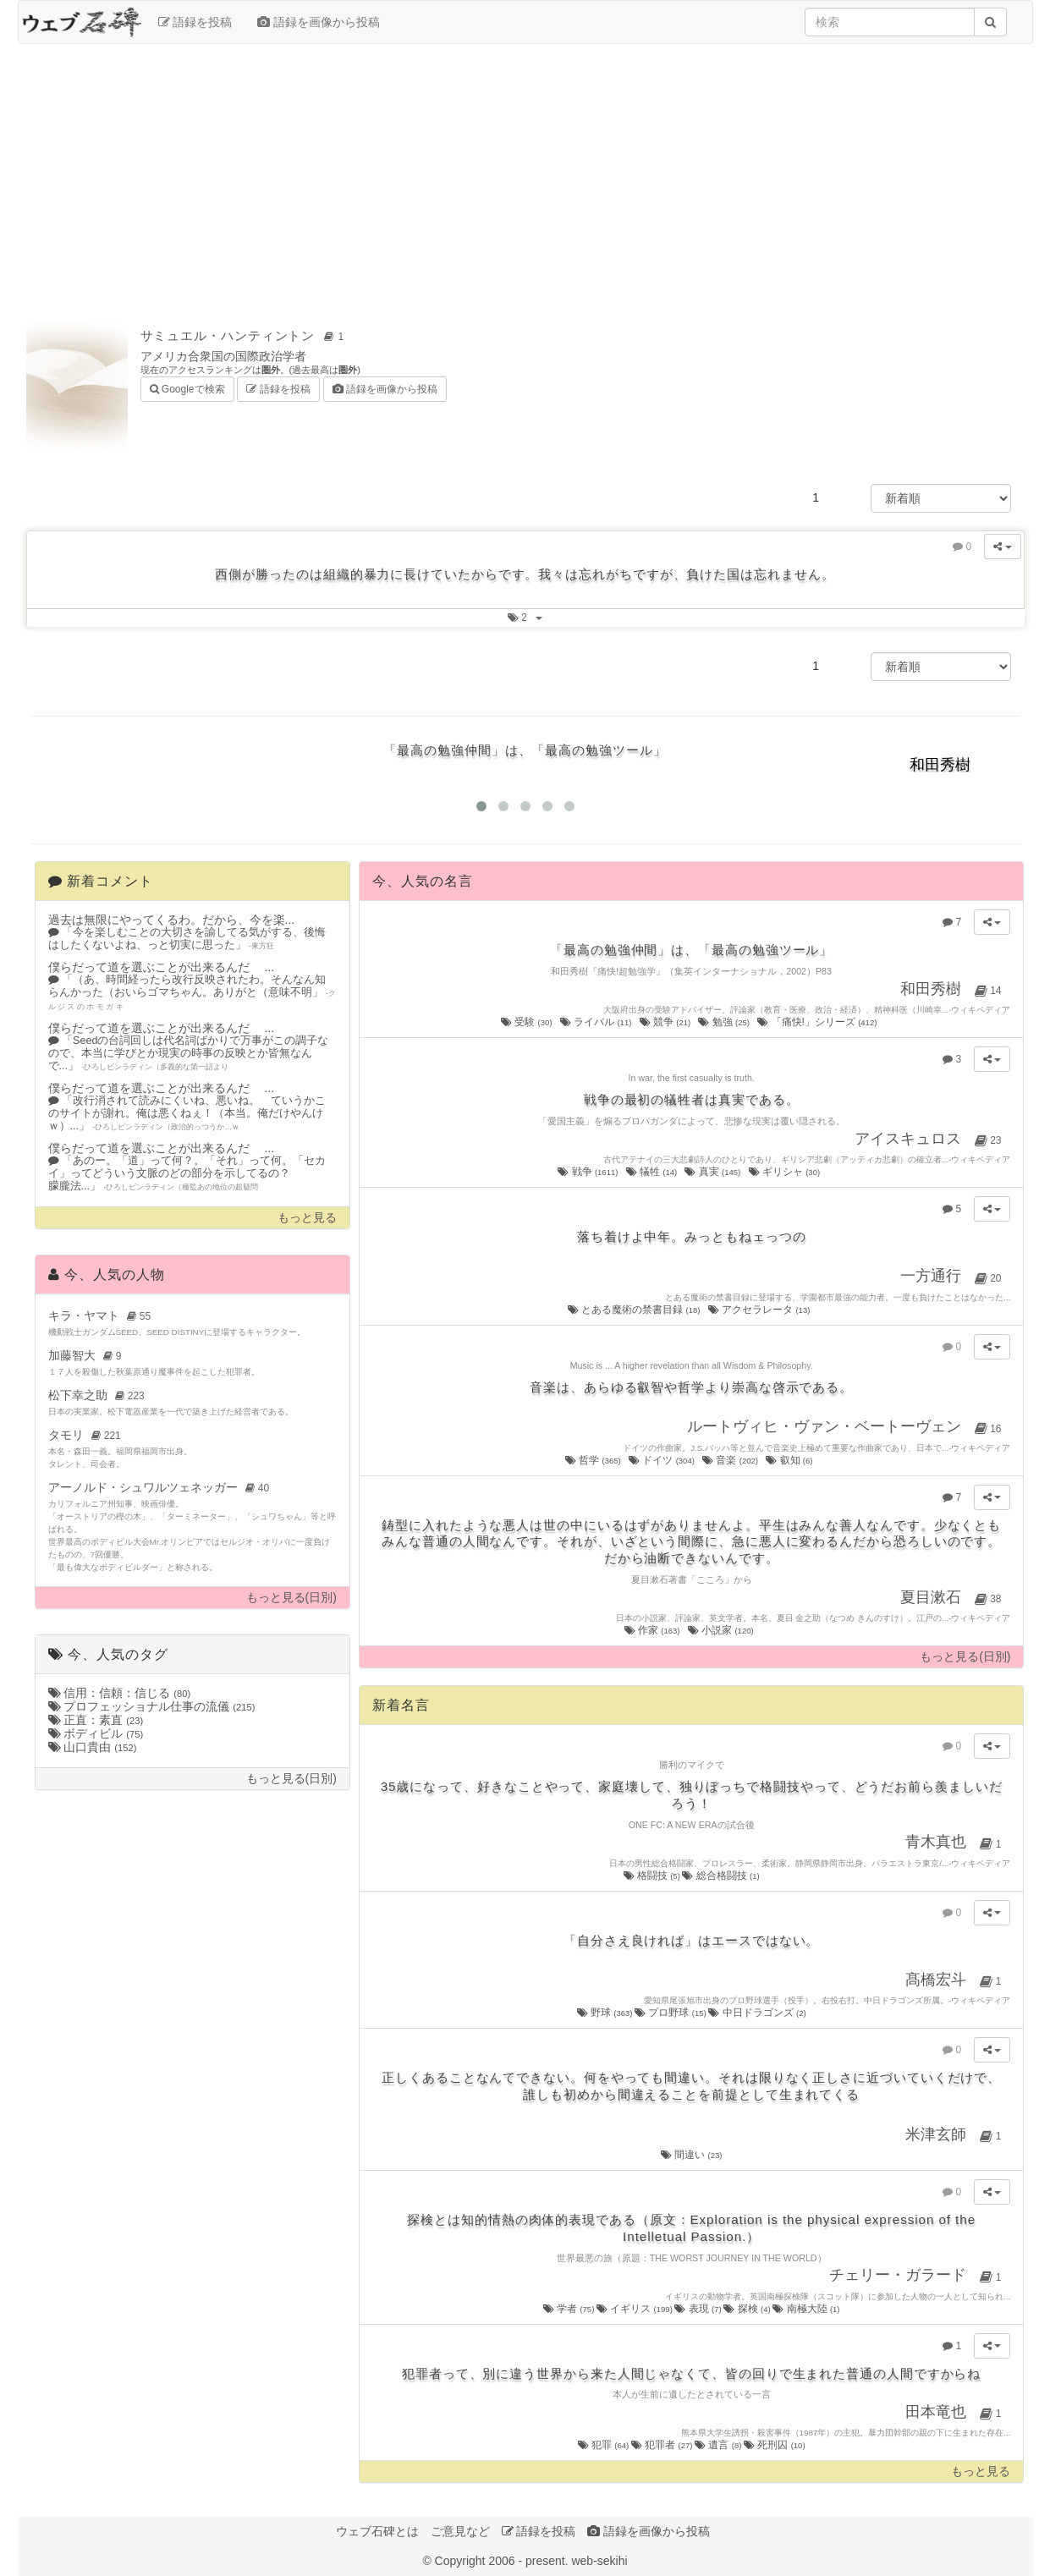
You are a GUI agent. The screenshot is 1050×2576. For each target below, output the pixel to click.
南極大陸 (805, 2309)
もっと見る (307, 1217)
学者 (569, 2309)
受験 (527, 1022)
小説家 (722, 1630)
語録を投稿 (195, 22)
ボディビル (96, 1733)
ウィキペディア (980, 1009)
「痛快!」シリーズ (818, 1022)
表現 (698, 2309)
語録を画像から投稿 (318, 22)
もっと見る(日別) (291, 1597)
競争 (666, 1022)
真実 (713, 1172)
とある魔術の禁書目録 (635, 1309)
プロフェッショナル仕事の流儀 (152, 1706)
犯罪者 (663, 2445)
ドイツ (662, 1460)
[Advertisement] (525, 179)
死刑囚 (774, 2445)
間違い (692, 2155)
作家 (653, 1630)
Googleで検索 (187, 388)
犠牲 (652, 1172)
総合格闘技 (720, 1875)
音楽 (731, 1460)
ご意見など (460, 2531)
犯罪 (604, 2445)
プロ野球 (671, 2013)
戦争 (589, 1172)
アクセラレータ (760, 1309)
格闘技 (653, 1875)
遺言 (719, 2445)
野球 (606, 2013)
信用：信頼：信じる (119, 1693)
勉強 (724, 1022)
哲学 (594, 1460)
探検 (747, 2309)
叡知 (790, 1460)
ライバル (597, 1022)
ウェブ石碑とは (377, 2531)
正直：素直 (96, 1720)
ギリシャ (785, 1172)
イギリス (635, 2309)
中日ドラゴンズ (756, 2013)
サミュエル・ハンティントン (245, 335)
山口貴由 (92, 1747)
